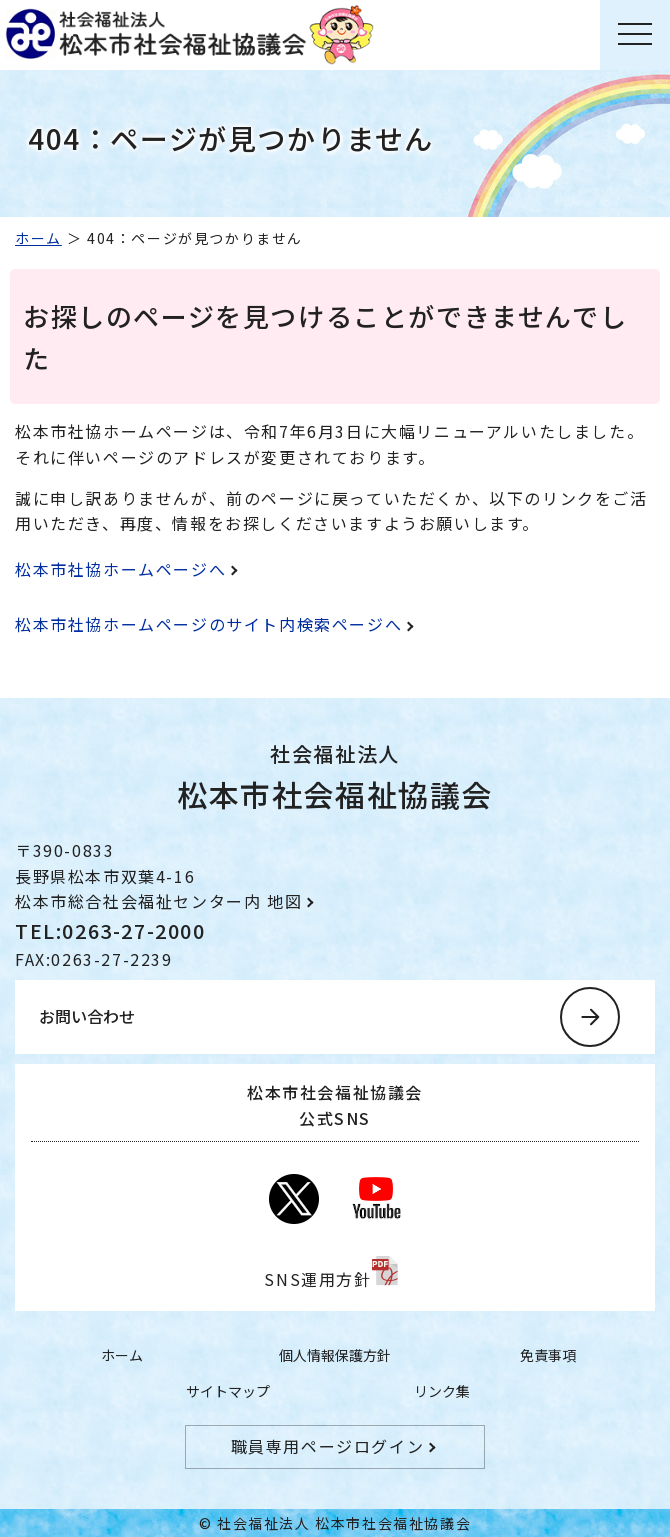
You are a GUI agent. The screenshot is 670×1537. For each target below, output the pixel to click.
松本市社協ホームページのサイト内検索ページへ (208, 624)
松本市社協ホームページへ (120, 569)
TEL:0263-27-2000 (110, 930)
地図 (284, 901)
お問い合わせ (87, 1016)
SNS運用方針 (317, 1279)
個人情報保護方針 (335, 1355)
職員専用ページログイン (328, 1446)
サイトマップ (228, 1391)
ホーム (38, 238)
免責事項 (548, 1355)
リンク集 (442, 1391)
